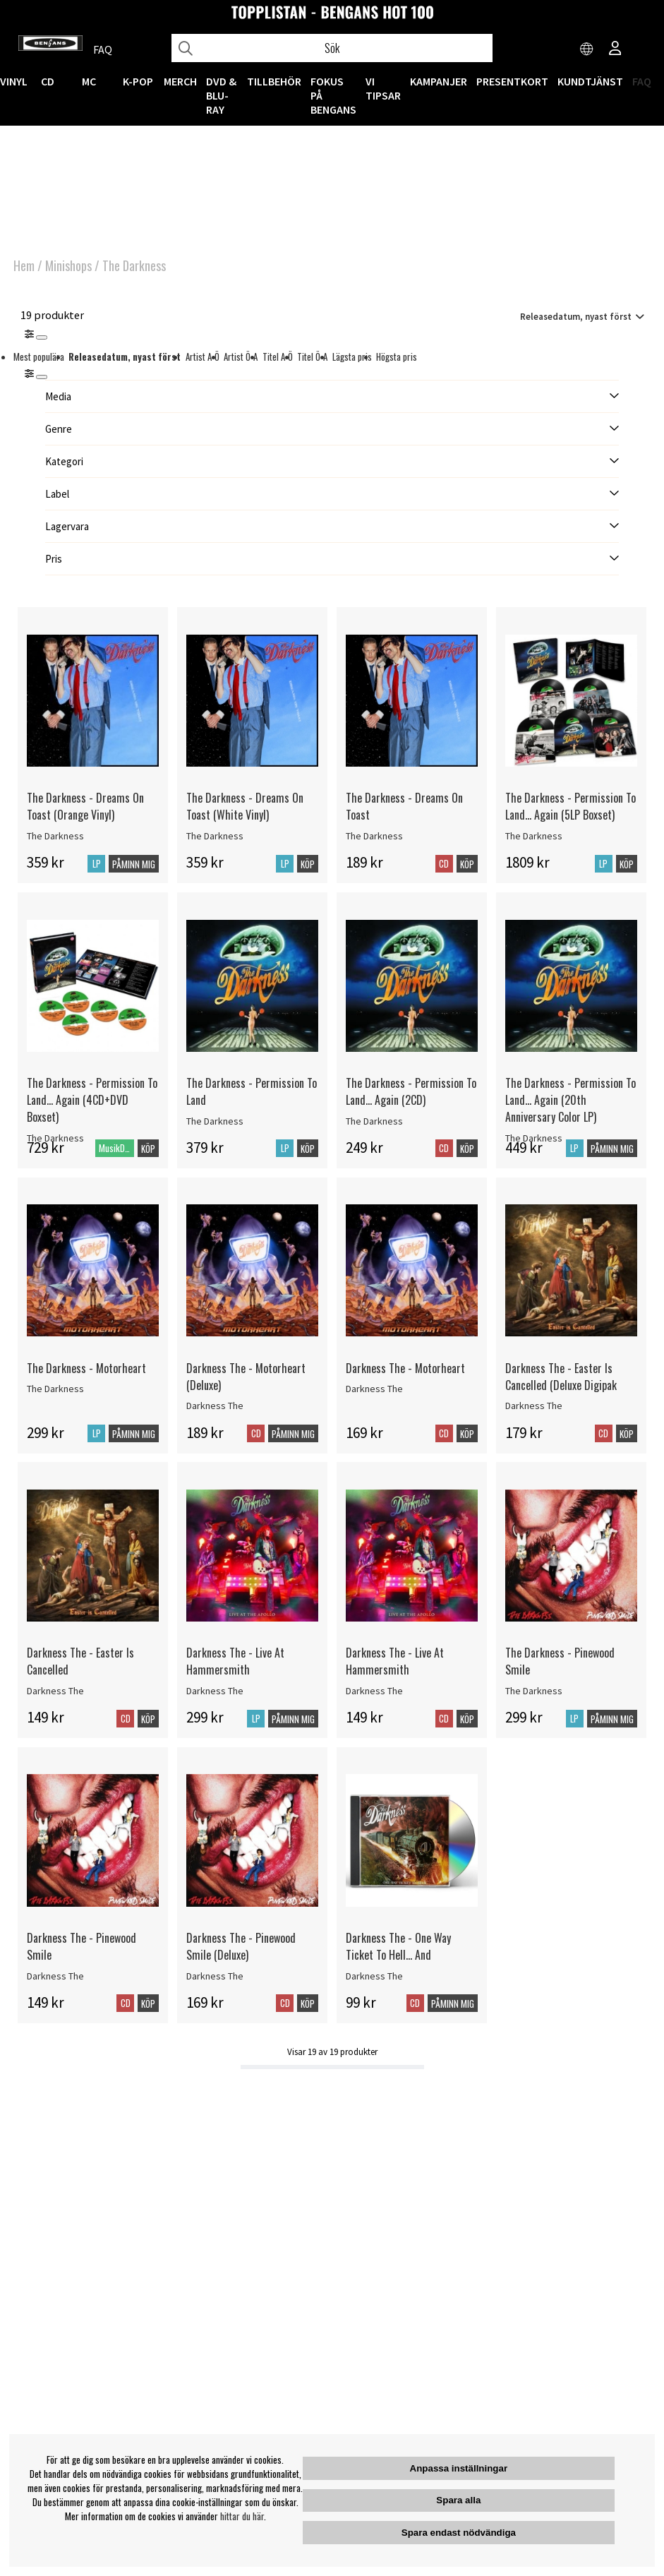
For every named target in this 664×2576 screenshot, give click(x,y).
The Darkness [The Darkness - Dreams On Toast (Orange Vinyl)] (55, 835)
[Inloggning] (615, 49)
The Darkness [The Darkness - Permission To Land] (214, 1121)
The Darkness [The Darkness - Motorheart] (55, 1388)
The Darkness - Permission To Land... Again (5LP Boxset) (570, 806)
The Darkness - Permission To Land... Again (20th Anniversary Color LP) (570, 1099)
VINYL (14, 81)
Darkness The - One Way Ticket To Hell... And (398, 1946)
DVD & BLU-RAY (221, 95)
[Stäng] (41, 337)
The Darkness (134, 265)
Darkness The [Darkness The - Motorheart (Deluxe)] (214, 1405)
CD (47, 81)
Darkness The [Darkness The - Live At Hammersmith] (214, 1690)
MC (89, 81)
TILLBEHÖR (274, 81)
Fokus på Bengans (333, 95)
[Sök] (332, 48)
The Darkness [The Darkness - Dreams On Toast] (374, 835)
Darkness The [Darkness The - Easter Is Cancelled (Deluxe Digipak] (533, 1405)
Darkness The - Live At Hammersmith (235, 1661)
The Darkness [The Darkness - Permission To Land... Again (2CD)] (374, 1121)
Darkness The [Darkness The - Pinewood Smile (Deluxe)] (214, 1976)
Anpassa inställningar (459, 2468)
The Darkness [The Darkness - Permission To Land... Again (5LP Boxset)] (533, 835)
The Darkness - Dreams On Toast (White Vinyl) (244, 806)
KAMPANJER (438, 81)
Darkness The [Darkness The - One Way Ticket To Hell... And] (374, 1976)
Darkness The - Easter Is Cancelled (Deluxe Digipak (561, 1377)
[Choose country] (587, 49)
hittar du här (242, 2516)
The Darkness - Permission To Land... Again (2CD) (411, 1091)
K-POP (138, 81)
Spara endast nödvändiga (459, 2532)
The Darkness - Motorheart (86, 1368)
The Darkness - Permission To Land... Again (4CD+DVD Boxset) (92, 1099)
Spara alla (458, 2500)
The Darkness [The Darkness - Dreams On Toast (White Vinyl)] (214, 835)
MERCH (180, 81)
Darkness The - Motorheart (405, 1368)
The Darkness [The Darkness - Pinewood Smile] (533, 1690)
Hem (24, 265)
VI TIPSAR (383, 88)
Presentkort (512, 81)
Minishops (68, 265)
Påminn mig (133, 864)
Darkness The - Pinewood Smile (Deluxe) (241, 1946)
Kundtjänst (590, 81)
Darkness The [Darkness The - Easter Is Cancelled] (55, 1690)
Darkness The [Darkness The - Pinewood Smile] (55, 1976)
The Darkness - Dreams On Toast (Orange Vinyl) (85, 806)
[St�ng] (41, 377)
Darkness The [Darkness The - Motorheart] (374, 1388)
